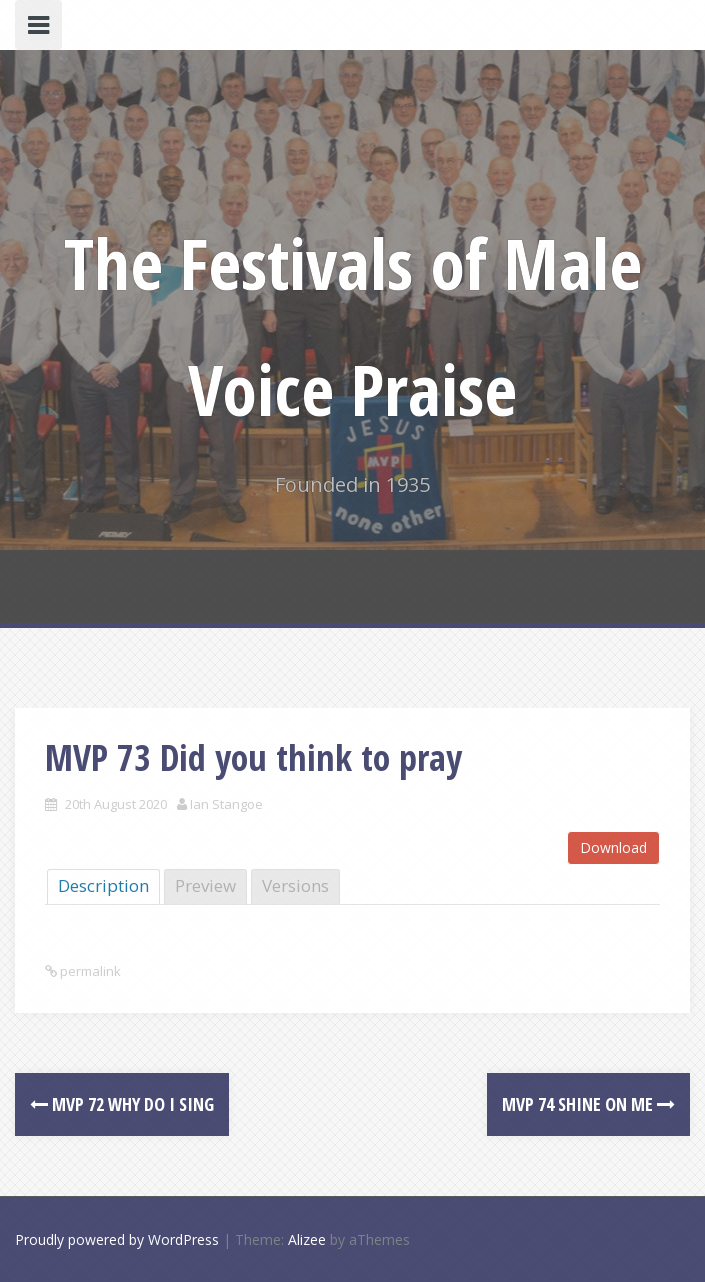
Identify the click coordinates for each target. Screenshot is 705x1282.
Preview (205, 885)
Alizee (307, 1239)
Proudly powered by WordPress (117, 1239)
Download (613, 847)
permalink (89, 971)
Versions (295, 885)
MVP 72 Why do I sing (122, 1104)
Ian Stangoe (226, 804)
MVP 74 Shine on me (588, 1104)
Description (103, 885)
